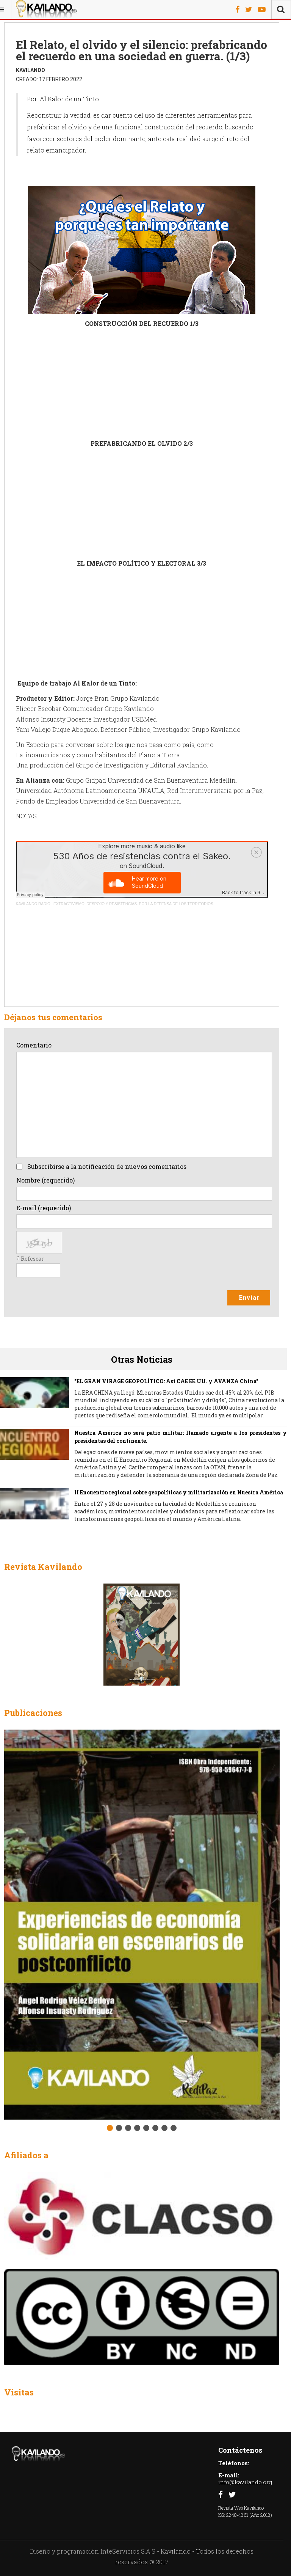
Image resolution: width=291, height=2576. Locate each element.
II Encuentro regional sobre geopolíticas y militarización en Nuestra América (178, 1492)
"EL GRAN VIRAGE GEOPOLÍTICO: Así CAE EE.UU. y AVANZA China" (166, 1381)
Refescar (32, 1258)
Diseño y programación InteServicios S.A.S (92, 2551)
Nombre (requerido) (45, 1180)
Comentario (34, 1045)
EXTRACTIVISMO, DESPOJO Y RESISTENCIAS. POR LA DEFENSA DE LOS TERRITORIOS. (133, 904)
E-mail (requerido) (43, 1208)
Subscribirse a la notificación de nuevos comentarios (106, 1166)
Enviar (249, 1297)
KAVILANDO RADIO (33, 904)
